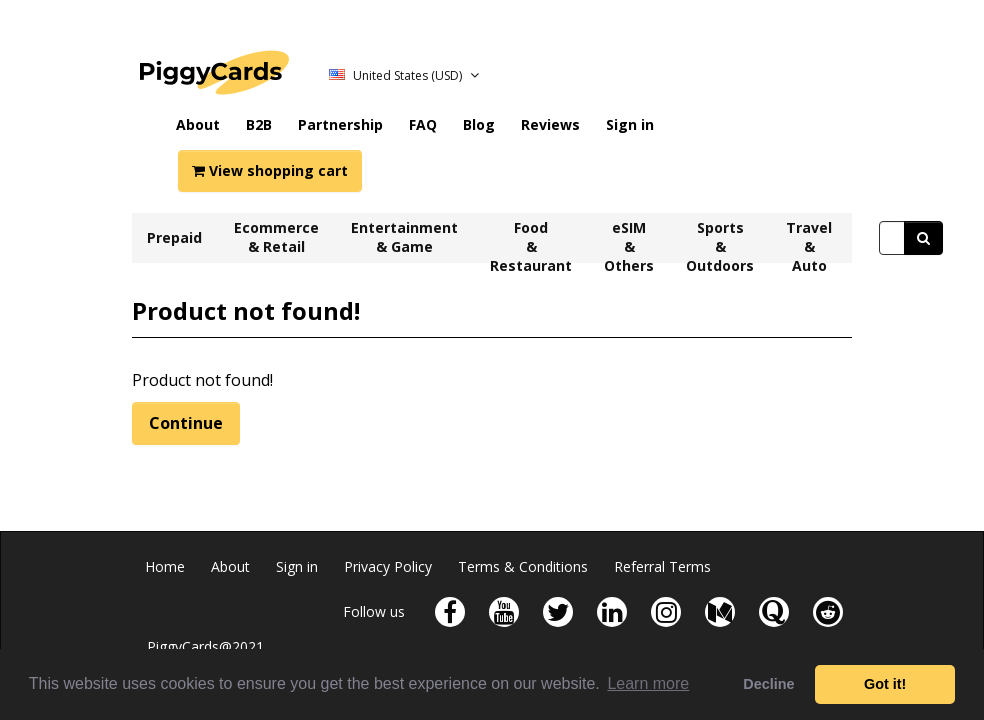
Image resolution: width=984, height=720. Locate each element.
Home (165, 566)
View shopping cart (270, 170)
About (198, 124)
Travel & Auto (809, 240)
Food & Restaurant (531, 240)
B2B (259, 124)
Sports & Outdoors (720, 240)
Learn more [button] (648, 683)
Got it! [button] (885, 684)
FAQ (423, 124)
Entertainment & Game (404, 237)
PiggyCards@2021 (205, 646)
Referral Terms (662, 566)
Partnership (340, 124)
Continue (186, 423)
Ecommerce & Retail (276, 237)
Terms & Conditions (523, 566)
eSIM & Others (629, 240)
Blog (479, 124)
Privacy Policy (388, 566)
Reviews (550, 124)
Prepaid (174, 237)
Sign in (630, 124)
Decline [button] (768, 684)
